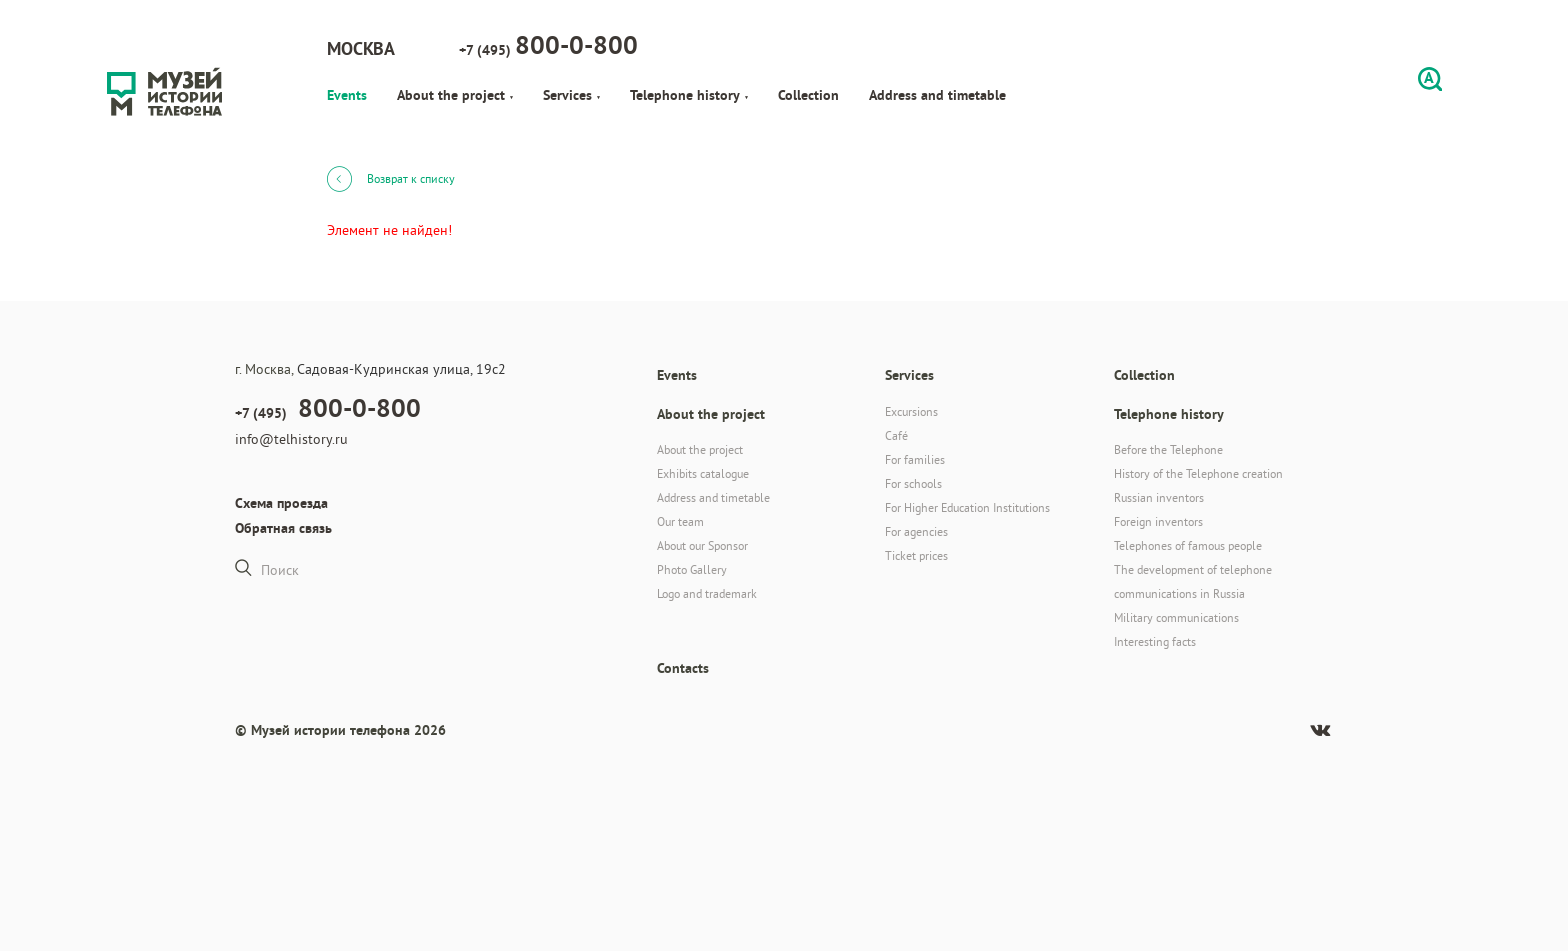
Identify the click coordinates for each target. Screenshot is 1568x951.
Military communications (1176, 617)
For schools (913, 483)
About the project (455, 95)
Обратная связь (283, 528)
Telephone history (689, 95)
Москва (361, 48)
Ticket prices (916, 555)
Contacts (683, 668)
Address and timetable (937, 95)
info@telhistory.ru (291, 439)
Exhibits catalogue (703, 473)
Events (347, 95)
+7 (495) (548, 45)
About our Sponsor (702, 545)
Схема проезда (281, 503)
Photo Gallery (692, 569)
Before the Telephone (1168, 449)
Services (571, 95)
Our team (680, 521)
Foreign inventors (1158, 521)
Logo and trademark (707, 593)
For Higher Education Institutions (967, 507)
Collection (808, 95)
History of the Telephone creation (1198, 473)
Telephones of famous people (1188, 545)
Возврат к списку (391, 178)
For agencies (916, 531)
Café (896, 435)
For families (915, 459)
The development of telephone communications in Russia (1193, 581)
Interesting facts (1155, 641)
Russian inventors (1159, 497)
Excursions (911, 411)
